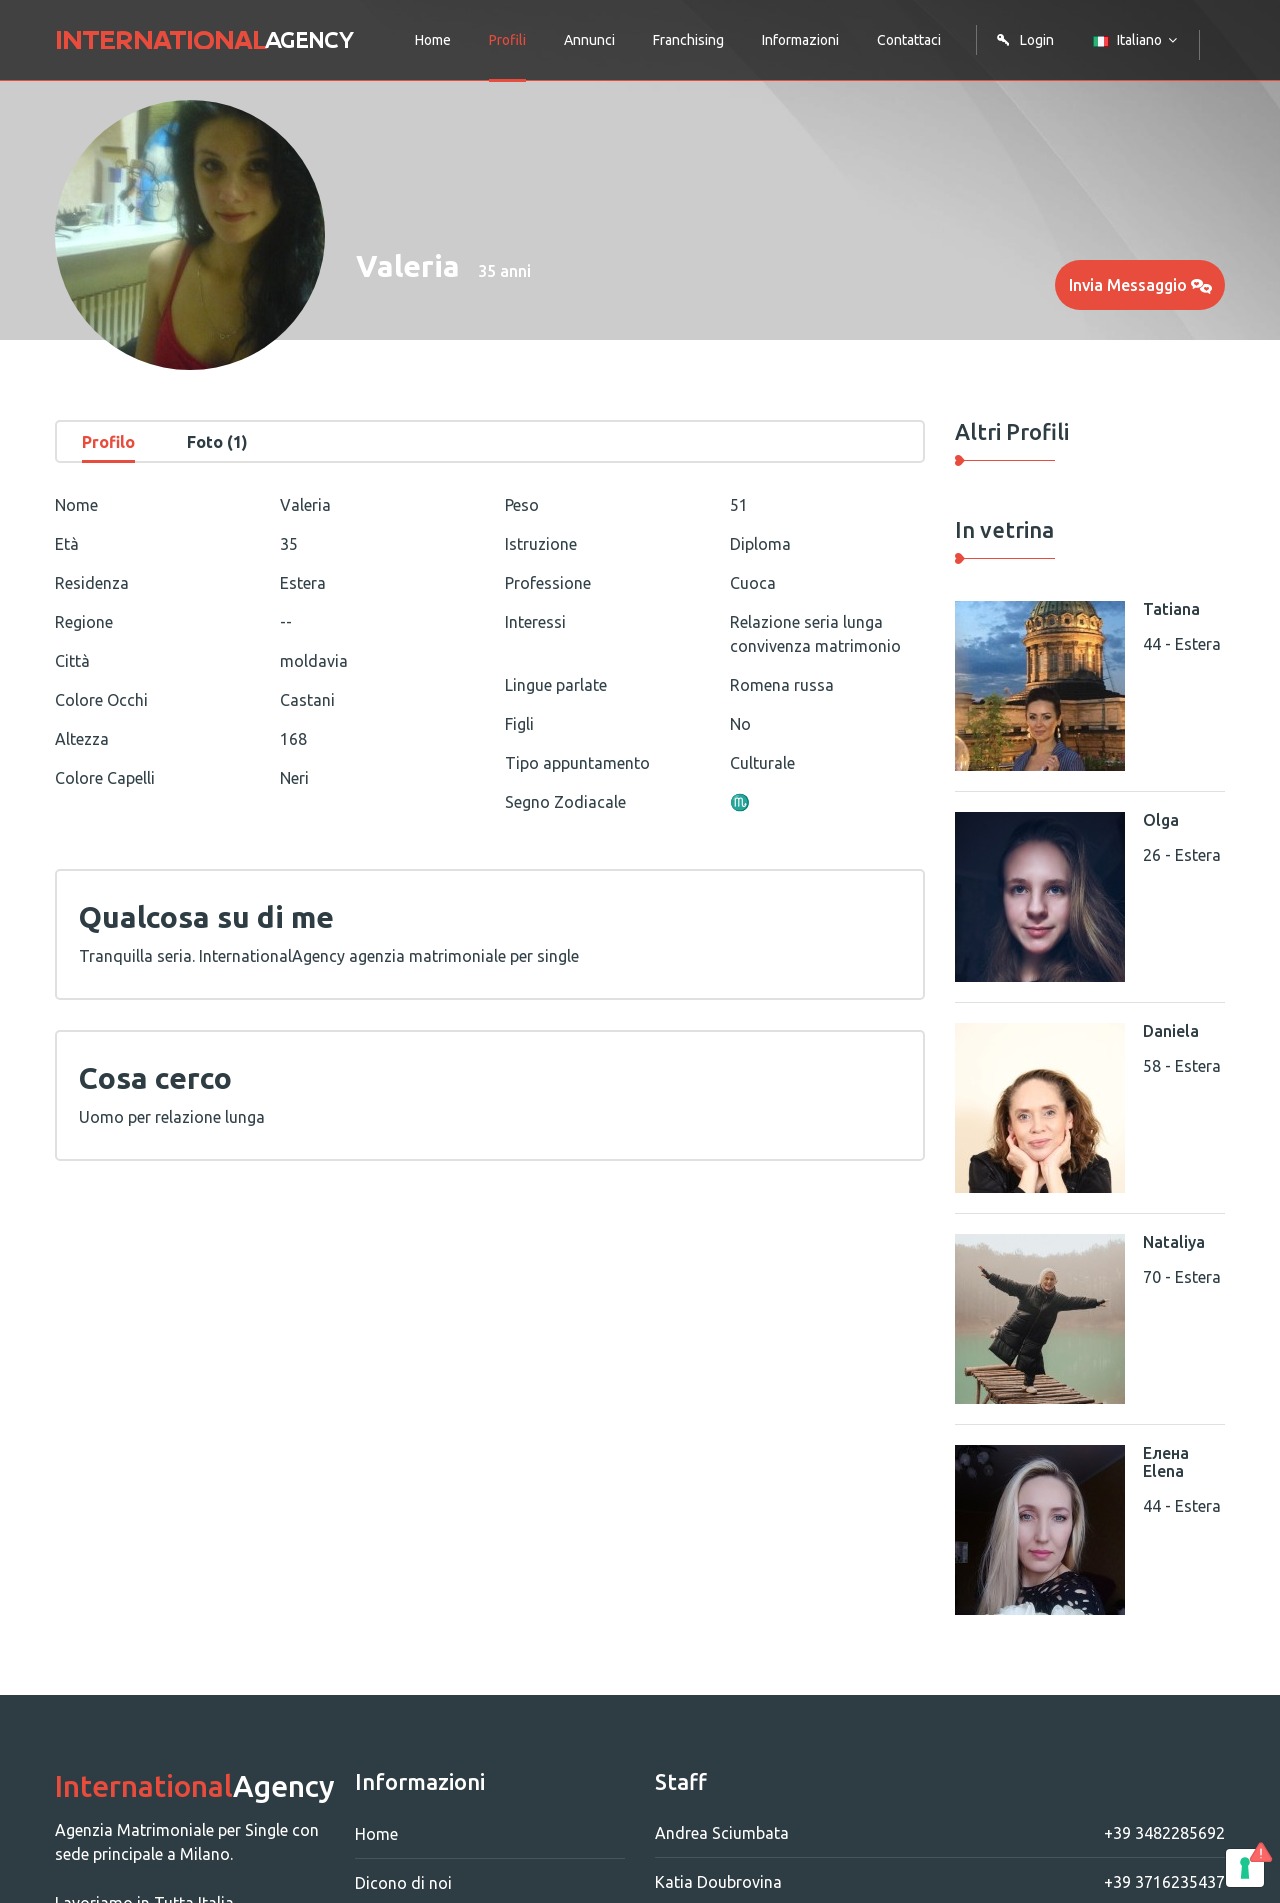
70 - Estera (1182, 1277)
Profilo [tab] (108, 442)
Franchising (688, 40)
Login (1025, 40)
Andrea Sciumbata (940, 1833)
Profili (507, 40)
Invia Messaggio (1140, 285)
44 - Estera (1182, 644)
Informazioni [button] (800, 40)
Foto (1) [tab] (217, 442)
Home (433, 40)
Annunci (589, 40)
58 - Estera (1182, 1066)
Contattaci (909, 40)
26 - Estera (1182, 855)
